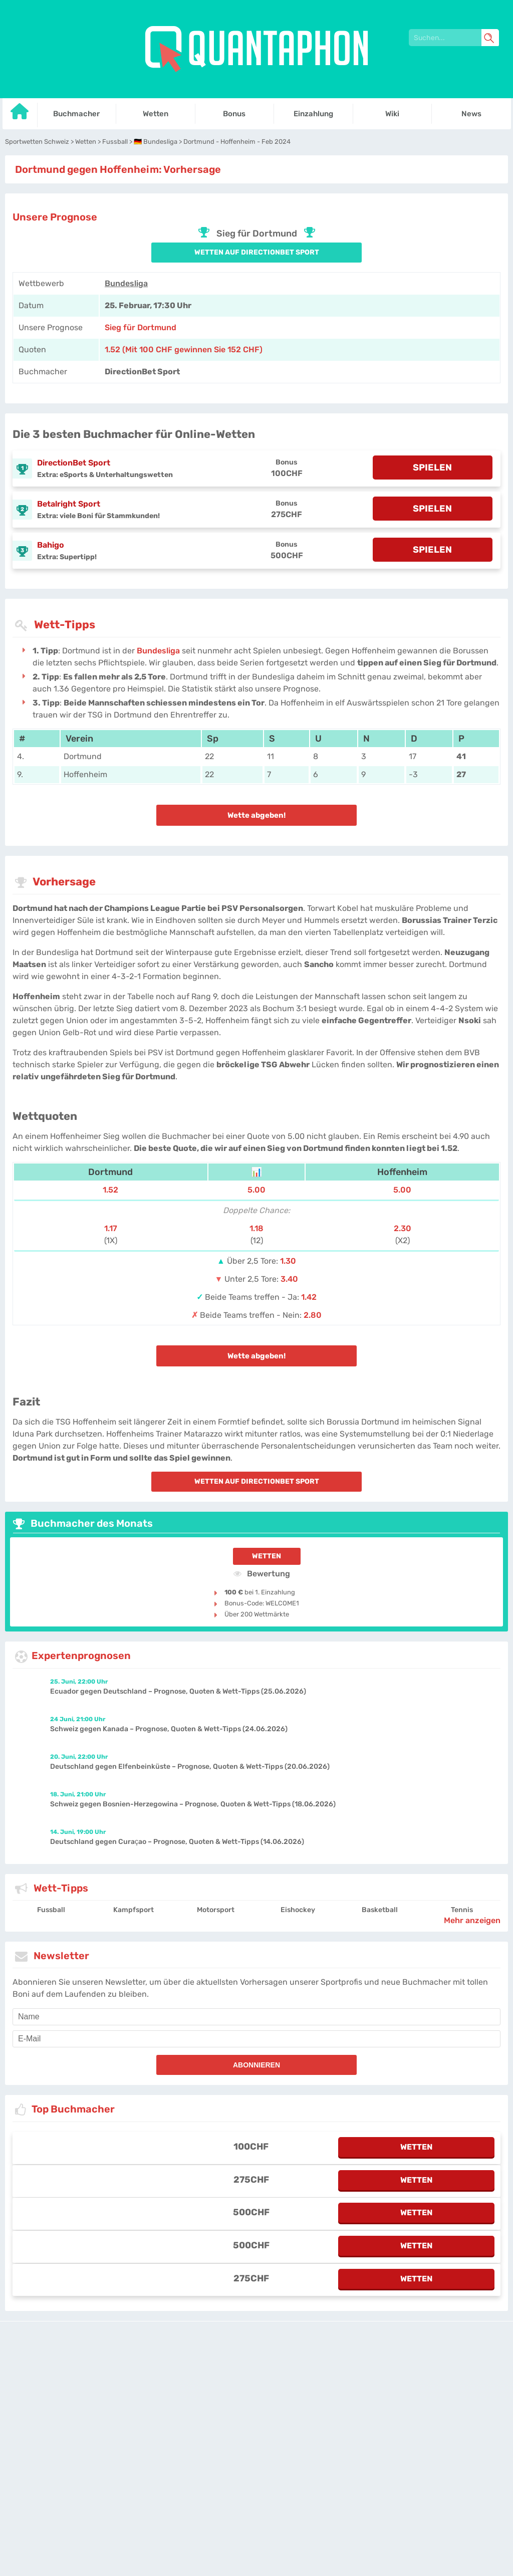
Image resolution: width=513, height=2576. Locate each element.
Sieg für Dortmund (140, 327)
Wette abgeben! (256, 815)
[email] (256, 2038)
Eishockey (298, 1910)
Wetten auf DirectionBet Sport (256, 252)
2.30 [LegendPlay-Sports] (402, 1228)
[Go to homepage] (20, 115)
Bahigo (50, 545)
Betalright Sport (68, 504)
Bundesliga (126, 283)
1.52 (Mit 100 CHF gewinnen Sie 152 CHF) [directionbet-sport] (184, 349)
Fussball (51, 1910)
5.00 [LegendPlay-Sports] (256, 1190)
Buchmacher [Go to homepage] (76, 113)
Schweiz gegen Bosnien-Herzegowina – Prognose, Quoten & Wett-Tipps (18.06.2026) (193, 1804)
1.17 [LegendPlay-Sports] (110, 1228)
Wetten (266, 1556)
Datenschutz (263, 2373)
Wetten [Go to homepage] (155, 113)
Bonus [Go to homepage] (234, 113)
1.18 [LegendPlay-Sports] (256, 1228)
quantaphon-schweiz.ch (204, 2373)
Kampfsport (133, 1910)
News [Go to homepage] (471, 113)
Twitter (348, 2373)
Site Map (374, 2373)
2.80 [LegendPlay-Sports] (313, 1315)
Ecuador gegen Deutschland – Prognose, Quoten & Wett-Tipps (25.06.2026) (178, 1691)
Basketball (380, 1910)
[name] (256, 2016)
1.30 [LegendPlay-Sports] (288, 1261)
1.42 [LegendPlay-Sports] (309, 1297)
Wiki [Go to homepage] (392, 113)
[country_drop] (265, 2401)
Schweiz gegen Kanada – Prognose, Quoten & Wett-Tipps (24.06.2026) (169, 1729)
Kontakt (323, 2373)
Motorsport (215, 1910)
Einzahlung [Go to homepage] (313, 113)
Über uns (296, 2373)
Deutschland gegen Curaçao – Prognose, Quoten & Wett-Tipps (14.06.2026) (177, 1841)
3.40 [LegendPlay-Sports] (289, 1279)
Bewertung (261, 1573)
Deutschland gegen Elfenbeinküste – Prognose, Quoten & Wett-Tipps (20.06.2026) (190, 1766)
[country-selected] (252, 2401)
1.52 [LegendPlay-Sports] (110, 1190)
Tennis (462, 1910)
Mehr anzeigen (472, 1920)
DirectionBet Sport (73, 462)
